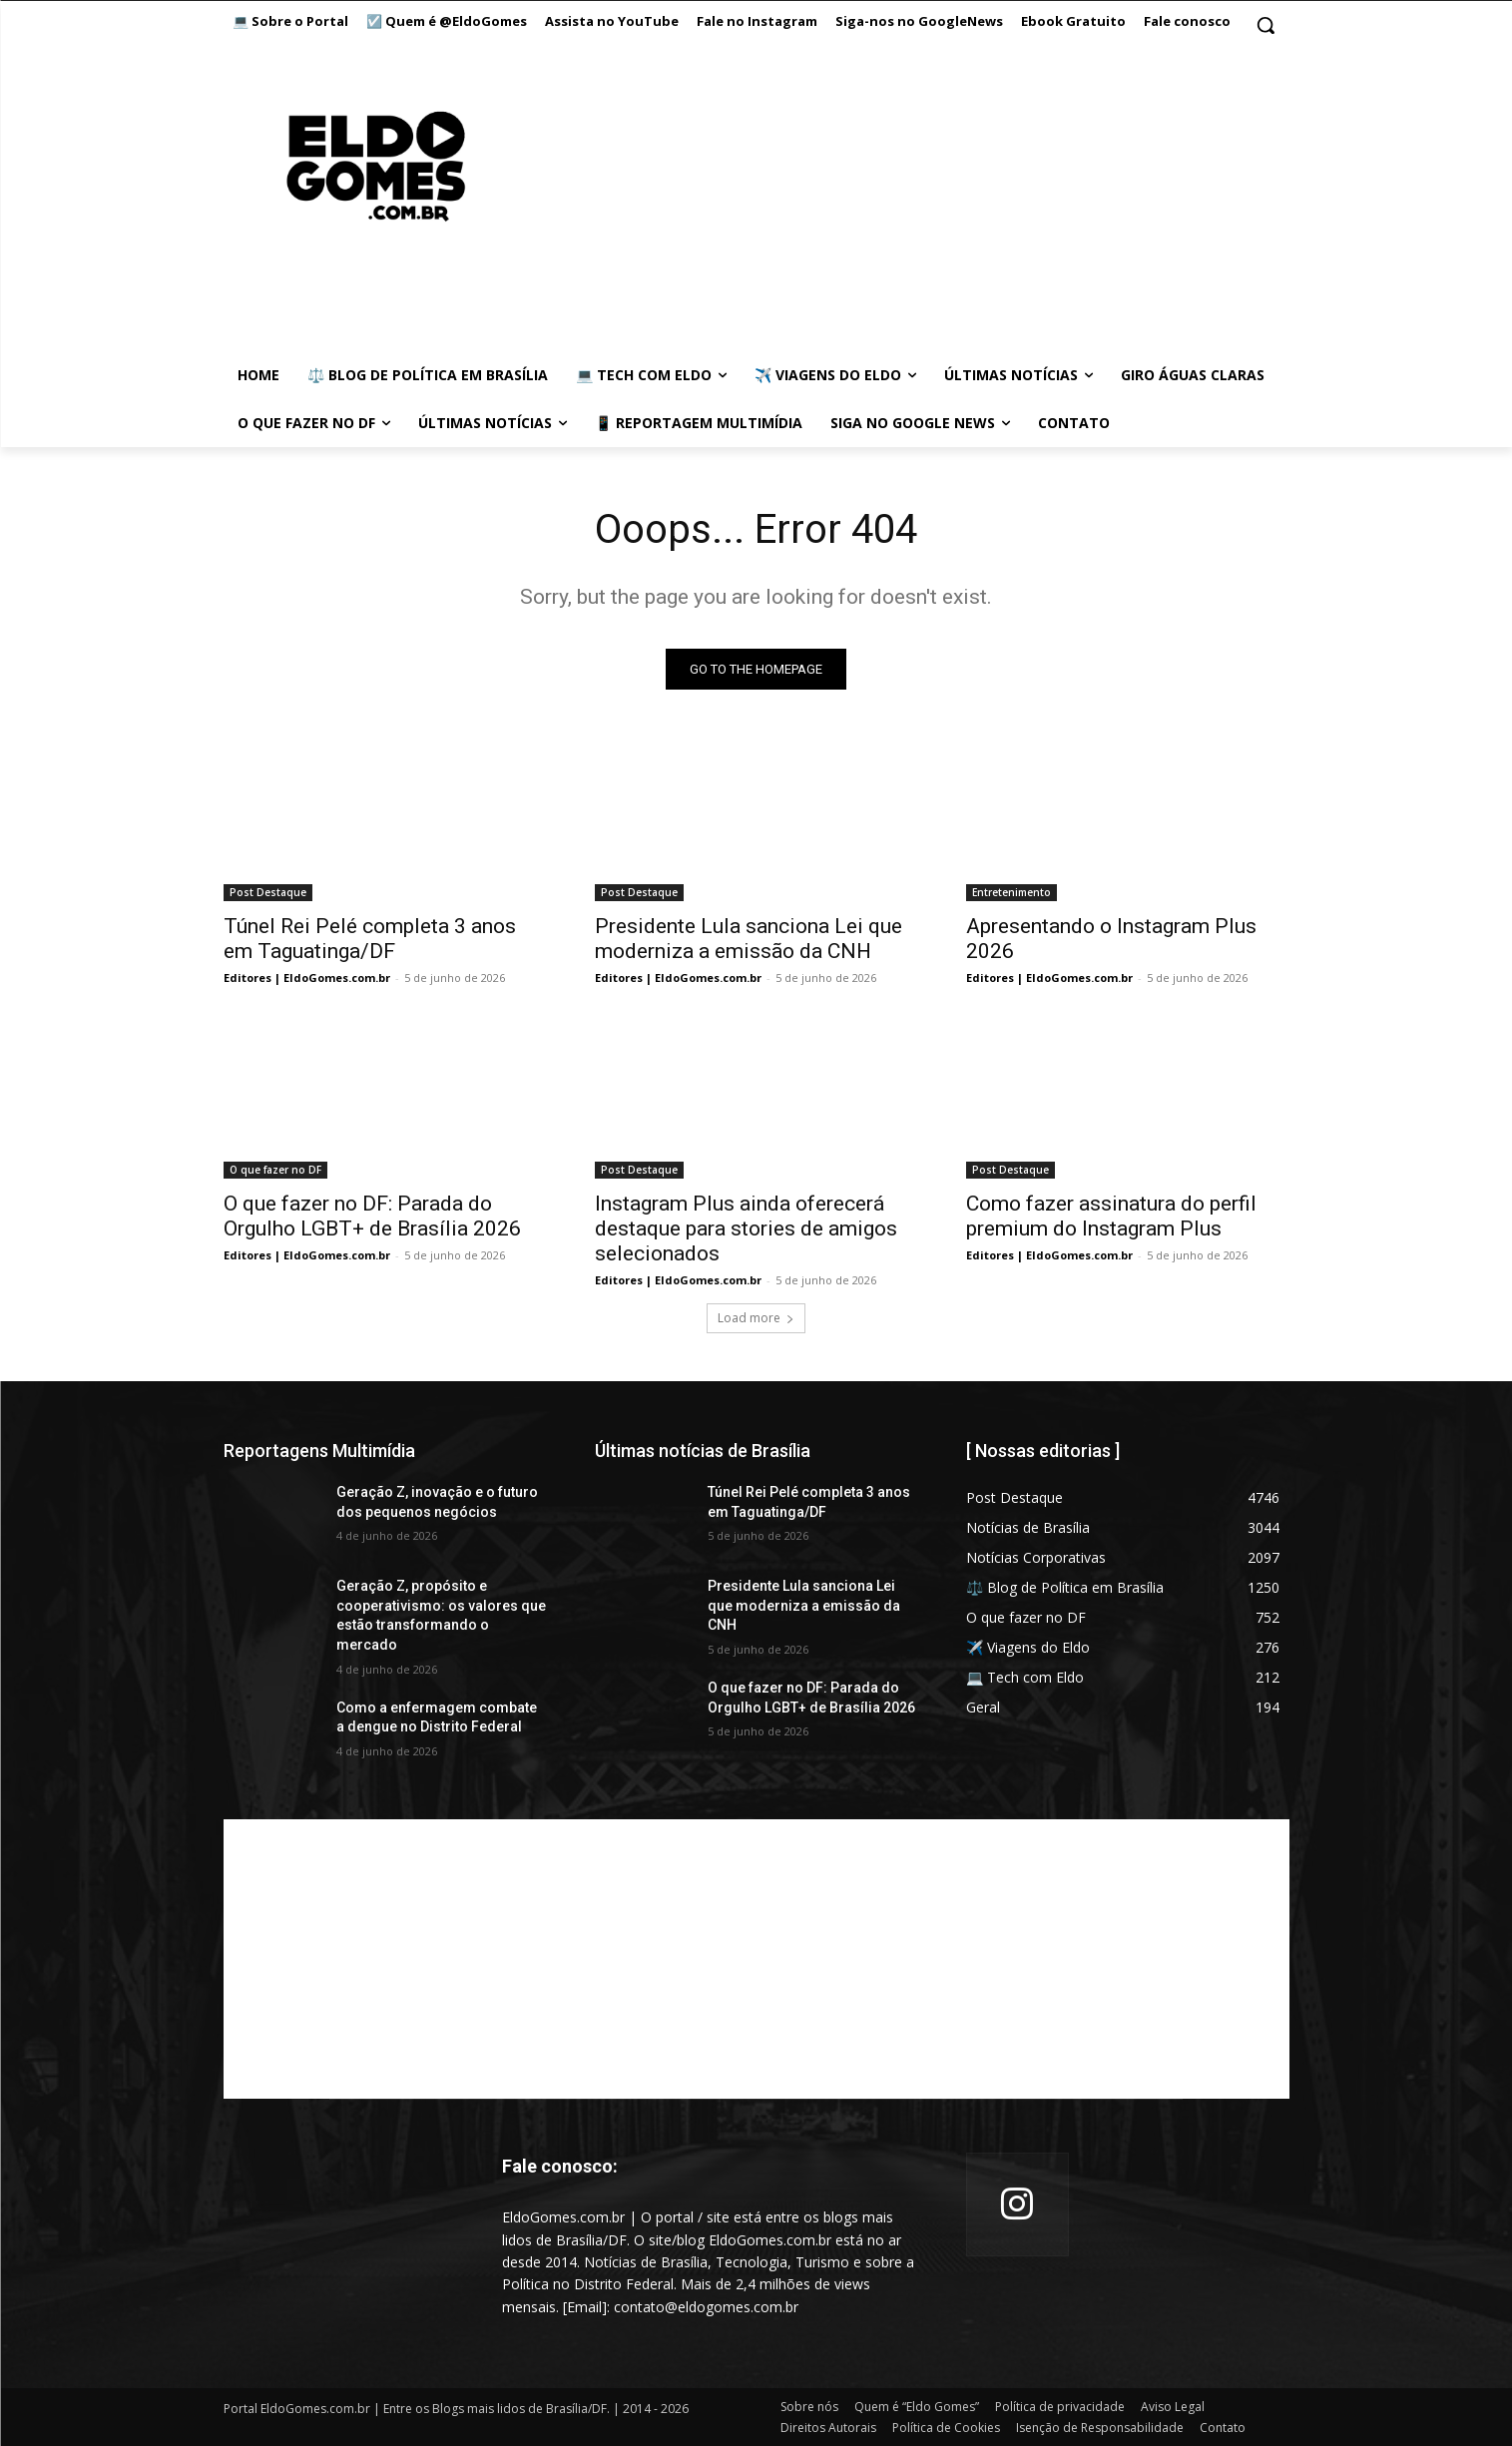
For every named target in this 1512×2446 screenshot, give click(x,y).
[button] (1265, 25)
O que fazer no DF (275, 1170)
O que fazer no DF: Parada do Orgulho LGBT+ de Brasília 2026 (372, 1216)
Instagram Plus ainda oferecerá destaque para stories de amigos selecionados (746, 1228)
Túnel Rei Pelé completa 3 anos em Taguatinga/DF (370, 938)
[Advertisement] (756, 1959)
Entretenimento (1011, 892)
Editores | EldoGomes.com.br (307, 977)
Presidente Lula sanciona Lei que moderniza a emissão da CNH (748, 938)
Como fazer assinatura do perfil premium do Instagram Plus (1111, 1216)
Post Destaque (268, 892)
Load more (756, 1317)
